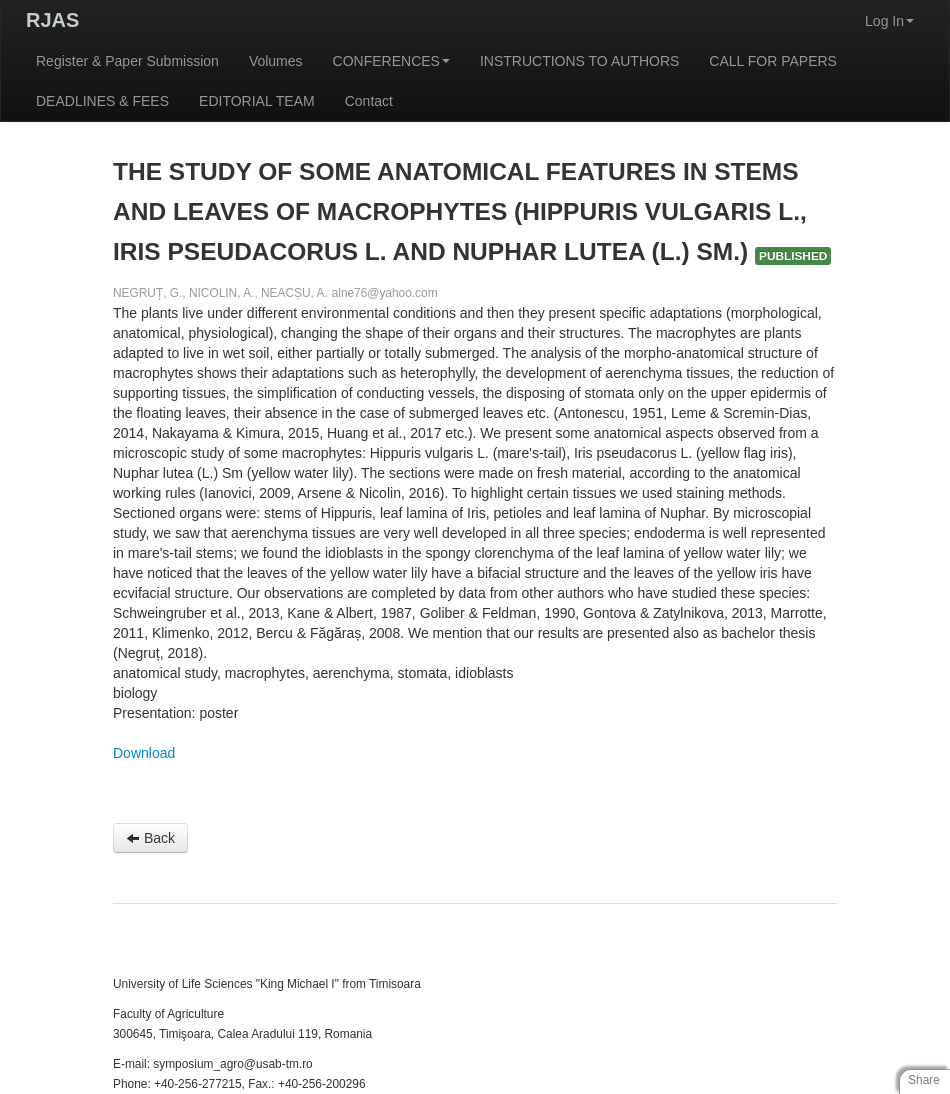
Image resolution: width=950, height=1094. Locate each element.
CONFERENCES (391, 61)
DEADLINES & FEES (102, 101)
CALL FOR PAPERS (773, 61)
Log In (889, 21)
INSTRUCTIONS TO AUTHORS (579, 61)
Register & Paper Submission (127, 61)
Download (144, 753)
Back (150, 838)
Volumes (276, 61)
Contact (369, 101)
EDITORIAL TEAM (257, 101)
